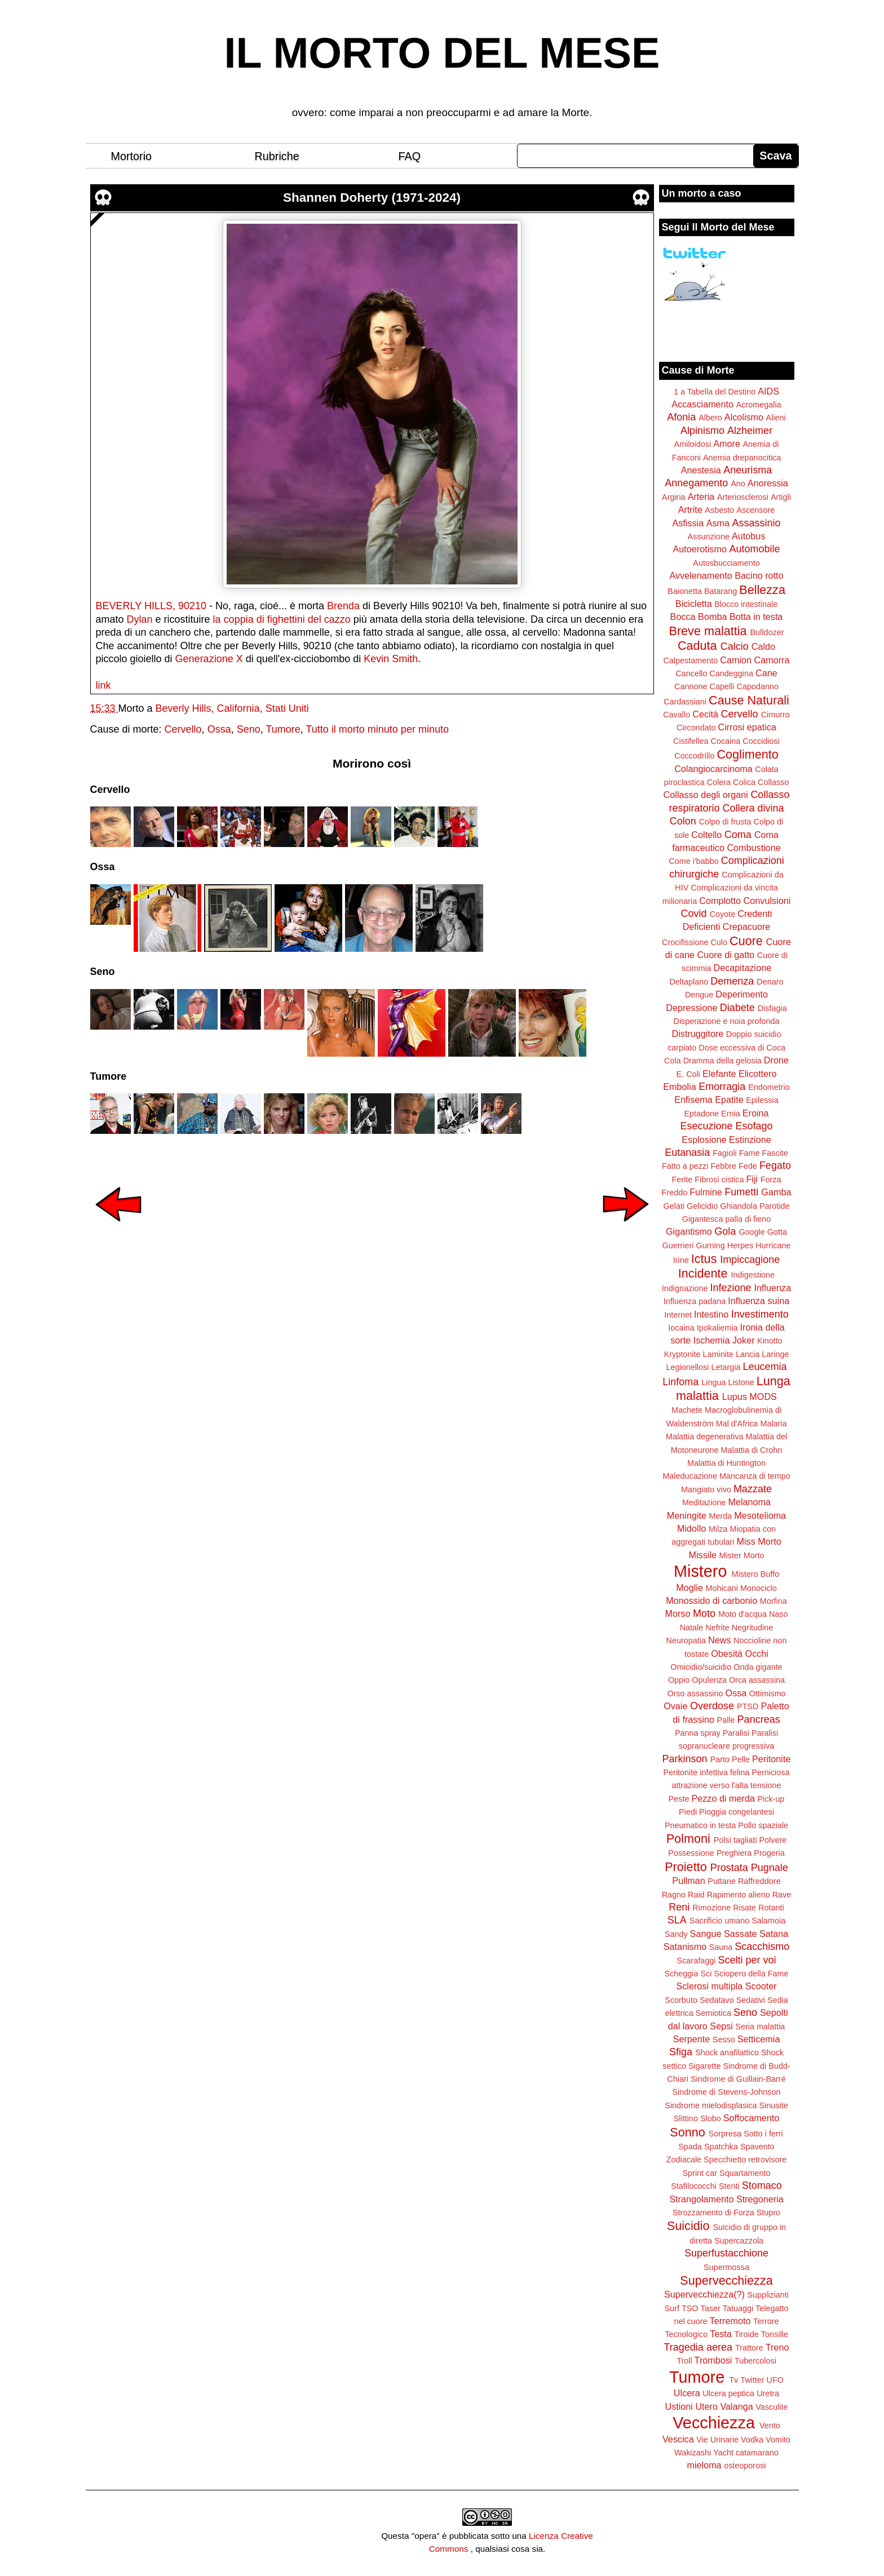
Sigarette (704, 2065)
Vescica (678, 2439)
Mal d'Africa (737, 1423)
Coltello (706, 835)
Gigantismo (689, 1231)
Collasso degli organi (706, 795)
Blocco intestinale (745, 604)
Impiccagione (750, 1259)
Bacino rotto (759, 575)
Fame (749, 1153)
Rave (782, 1894)
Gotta (777, 1231)
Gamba (776, 1192)
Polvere (773, 1840)
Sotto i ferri (763, 2133)
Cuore (746, 941)
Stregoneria (760, 2199)
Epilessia (762, 1100)
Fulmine (705, 1192)
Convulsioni (767, 900)
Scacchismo (762, 1946)
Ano (738, 483)
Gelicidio (702, 1206)
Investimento (760, 1314)
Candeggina (731, 673)
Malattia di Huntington (726, 1462)
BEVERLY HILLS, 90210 (151, 605)
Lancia (747, 1354)
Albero (710, 417)
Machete (686, 1410)
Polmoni (688, 1839)
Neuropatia (686, 1640)
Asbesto (719, 510)
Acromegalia (758, 404)
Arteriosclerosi (742, 497)
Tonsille (774, 2334)
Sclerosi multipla (709, 1986)
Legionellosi (687, 1367)
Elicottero (757, 1073)
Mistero (700, 1571)
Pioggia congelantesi (736, 1811)
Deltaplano (688, 981)
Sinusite (773, 2105)
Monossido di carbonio (711, 1600)
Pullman (688, 1881)
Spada (690, 2146)
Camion (736, 660)
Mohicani (721, 1588)
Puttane (722, 1881)
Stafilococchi (694, 2186)
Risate (744, 1907)
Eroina (755, 1113)
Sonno (687, 2132)
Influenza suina (758, 1301)
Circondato (696, 727)
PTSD (747, 1706)
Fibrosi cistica (719, 1179)
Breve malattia (707, 631)
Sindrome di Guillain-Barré (738, 2078)
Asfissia (688, 523)
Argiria (674, 497)
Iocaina (681, 1327)
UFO (775, 2379)
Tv (733, 2379)
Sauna (721, 1947)
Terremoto (730, 2321)
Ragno (674, 1894)
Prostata (729, 1867)
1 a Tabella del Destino (714, 391)
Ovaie (675, 1706)
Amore (726, 443)
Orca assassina (757, 1679)
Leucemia (764, 1366)
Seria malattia (760, 2026)
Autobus (748, 536)
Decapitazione (743, 968)
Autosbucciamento (726, 562)
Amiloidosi (692, 444)
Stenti (729, 2186)
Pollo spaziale (763, 1825)
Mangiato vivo (706, 1489)
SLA (677, 1920)
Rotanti (771, 1907)
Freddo (675, 1192)
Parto (720, 1759)
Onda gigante (757, 1666)
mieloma (704, 2465)
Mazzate (752, 1489)
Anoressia (768, 483)
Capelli (722, 686)
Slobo (710, 2118)
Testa (721, 2334)
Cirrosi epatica (747, 727)
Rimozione (711, 1907)
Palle (726, 1719)
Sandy (676, 1934)
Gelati (673, 1206)
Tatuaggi (738, 2308)
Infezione (730, 1287)
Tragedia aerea (698, 2347)
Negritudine (753, 1627)
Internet (678, 1314)
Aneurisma (747, 470)
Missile (703, 1555)
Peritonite (771, 1759)
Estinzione (750, 1139)
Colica (744, 782)
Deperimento (741, 994)
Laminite (717, 1354)
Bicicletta (693, 603)
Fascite (775, 1153)
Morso (677, 1613)
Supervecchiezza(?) (704, 2294)
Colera (719, 782)
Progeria (769, 1852)
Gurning (710, 1245)
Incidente (703, 1273)
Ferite (682, 1179)
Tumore (283, 729)
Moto (704, 1613)
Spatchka (721, 2146)
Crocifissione (685, 942)
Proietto (685, 1867)
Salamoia (768, 1920)
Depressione (691, 1008)
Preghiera (734, 1852)
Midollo (691, 1528)
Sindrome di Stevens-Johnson (727, 2091)
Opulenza (709, 1679)
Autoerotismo (700, 549)
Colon (683, 821)
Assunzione (709, 536)
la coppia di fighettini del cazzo (282, 619)
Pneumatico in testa (700, 1825)
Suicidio (688, 2226)
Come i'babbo (693, 861)
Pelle (741, 1759)
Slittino (686, 2118)
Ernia (730, 1113)
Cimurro (775, 714)
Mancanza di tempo (754, 1475)
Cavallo (676, 714)
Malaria (773, 1423)
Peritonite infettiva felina (707, 1772)
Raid (696, 1894)
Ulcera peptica (728, 2393)
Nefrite (717, 1627)
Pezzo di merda (722, 1798)
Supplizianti (768, 2294)
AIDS (768, 391)
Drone (776, 1060)
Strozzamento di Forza (713, 2212)
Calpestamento (690, 660)
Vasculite (771, 2406)
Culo (718, 942)
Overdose (712, 1706)
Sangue (706, 1933)
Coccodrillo (694, 755)
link (103, 685)
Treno (777, 2347)
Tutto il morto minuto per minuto (377, 729)
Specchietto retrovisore (745, 2159)
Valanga (737, 2406)
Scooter (761, 1986)
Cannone (690, 686)
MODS (763, 1396)
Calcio (735, 646)
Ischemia (711, 1340)
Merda (720, 1515)
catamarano (757, 2452)
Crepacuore (747, 926)
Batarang (720, 591)
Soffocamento (751, 2118)
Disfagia (772, 1008)
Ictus (704, 1259)
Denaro (770, 981)
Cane (766, 673)
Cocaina (725, 741)
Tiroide (746, 2334)
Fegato (775, 1165)
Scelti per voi (747, 1960)
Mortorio (131, 156)
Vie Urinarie (717, 2439)
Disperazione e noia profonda (726, 1021)
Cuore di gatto (726, 955)
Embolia (679, 1086)
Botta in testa (756, 616)
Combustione (753, 848)
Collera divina (753, 808)
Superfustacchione (726, 2253)
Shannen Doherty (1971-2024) (372, 197)
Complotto (720, 900)
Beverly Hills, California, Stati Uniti (232, 708)
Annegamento (696, 483)
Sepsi (721, 2026)
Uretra (768, 2393)
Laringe (775, 1354)
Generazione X (209, 658)
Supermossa (726, 2267)
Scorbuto (681, 2000)
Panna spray (698, 1732)
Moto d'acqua (742, 1614)
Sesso (724, 2039)
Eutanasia (687, 1152)
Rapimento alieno (738, 1894)
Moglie (689, 1587)
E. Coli (688, 1074)
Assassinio (756, 523)
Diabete (737, 1007)
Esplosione (704, 1139)
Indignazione (685, 1288)
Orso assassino (695, 1693)
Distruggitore (698, 1033)
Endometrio (769, 1087)
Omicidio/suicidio (700, 1666)
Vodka (752, 2439)
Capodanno (758, 686)
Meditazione (704, 1502)
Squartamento (744, 2173)
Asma (718, 523)
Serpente (691, 2039)
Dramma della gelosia (722, 1060)
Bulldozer (767, 632)
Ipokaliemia (717, 1327)
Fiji (752, 1179)
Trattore (749, 2347)
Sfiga (680, 2052)
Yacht (723, 2452)
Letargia (725, 1367)
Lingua (713, 1382)
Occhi (756, 1653)
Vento (769, 2425)
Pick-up (770, 1798)
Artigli (781, 497)
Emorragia (722, 1086)
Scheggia (682, 1973)
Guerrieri (678, 1245)
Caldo (763, 646)
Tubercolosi (755, 2360)
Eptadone (701, 1113)
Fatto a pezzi (685, 1165)
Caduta (697, 646)
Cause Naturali (749, 700)
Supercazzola (738, 2240)
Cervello (183, 729)
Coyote (723, 914)
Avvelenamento (700, 575)
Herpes (740, 1245)
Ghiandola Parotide (754, 1206)
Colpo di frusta (725, 821)
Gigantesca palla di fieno (726, 1218)
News (719, 1640)
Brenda (343, 605)
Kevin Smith (391, 658)
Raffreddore (759, 1881)
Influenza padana (695, 1301)
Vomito (778, 2439)
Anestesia (701, 470)
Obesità (726, 1653)
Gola (725, 1231)
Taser (710, 2308)
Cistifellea (690, 741)
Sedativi (750, 2000)
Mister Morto (741, 1555)
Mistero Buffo (755, 1574)
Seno (248, 729)
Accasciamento (702, 404)
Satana (773, 1933)
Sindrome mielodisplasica (711, 2105)
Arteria (701, 496)
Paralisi (736, 1732)
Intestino (711, 1314)
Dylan (140, 619)
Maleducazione (689, 1475)
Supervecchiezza (726, 2280)
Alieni (776, 417)
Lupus (734, 1396)
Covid (694, 913)
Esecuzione (706, 1126)
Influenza (773, 1288)
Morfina (773, 1601)
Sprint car (700, 2173)
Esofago (754, 1126)
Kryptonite (682, 1354)
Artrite (690, 509)
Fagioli (724, 1153)
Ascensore (755, 510)
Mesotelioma (760, 1515)
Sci (706, 1973)
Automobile (754, 549)
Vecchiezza (714, 2423)
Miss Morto (759, 1541)
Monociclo (758, 1588)
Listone (741, 1382)
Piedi (688, 1811)
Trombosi (713, 2360)
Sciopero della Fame (751, 1973)
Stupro (768, 2212)
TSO (690, 2308)
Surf (671, 2308)
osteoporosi (745, 2465)
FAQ (410, 156)
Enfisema (693, 1099)
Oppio (678, 1679)
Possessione (691, 1852)
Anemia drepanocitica (742, 457)
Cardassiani (685, 701)
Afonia (681, 417)
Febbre (723, 1165)
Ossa (219, 729)
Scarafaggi (696, 1960)
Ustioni (678, 2406)
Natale (692, 1627)
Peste (679, 1798)
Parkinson (685, 1758)
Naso (778, 1614)
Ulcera (687, 2393)
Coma (738, 834)
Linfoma (680, 1381)
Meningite (686, 1515)
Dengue (699, 994)
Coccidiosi (761, 741)
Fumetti (741, 1192)
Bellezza (762, 590)
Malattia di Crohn (752, 1450)
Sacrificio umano (719, 1920)
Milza (718, 1528)
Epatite (729, 1099)
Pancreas (758, 1719)
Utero (706, 2406)
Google (751, 1231)
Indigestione (753, 1274)
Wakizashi (692, 2452)
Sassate (740, 1933)
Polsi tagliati (735, 1840)
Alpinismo (702, 430)
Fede (748, 1165)
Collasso (773, 782)
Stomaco (762, 2185)
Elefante (719, 1073)
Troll (684, 2360)
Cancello (691, 673)
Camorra (772, 660)
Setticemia (758, 2039)
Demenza (732, 981)
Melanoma (749, 1502)
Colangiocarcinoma (713, 769)
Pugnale (769, 1867)
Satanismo (685, 1946)
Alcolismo (743, 417)
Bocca (683, 616)
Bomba (712, 616)
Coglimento (747, 754)
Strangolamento (701, 2199)
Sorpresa (725, 2133)
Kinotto (770, 1340)
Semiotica (713, 2013)
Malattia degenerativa (705, 1436)
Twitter (752, 2379)
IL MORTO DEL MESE (442, 53)
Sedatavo (717, 2000)
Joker (743, 1340)
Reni (679, 1907)
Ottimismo (767, 1693)
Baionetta (685, 591)
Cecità (705, 714)
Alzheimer (749, 430)
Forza (771, 1179)
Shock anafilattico (727, 2052)
